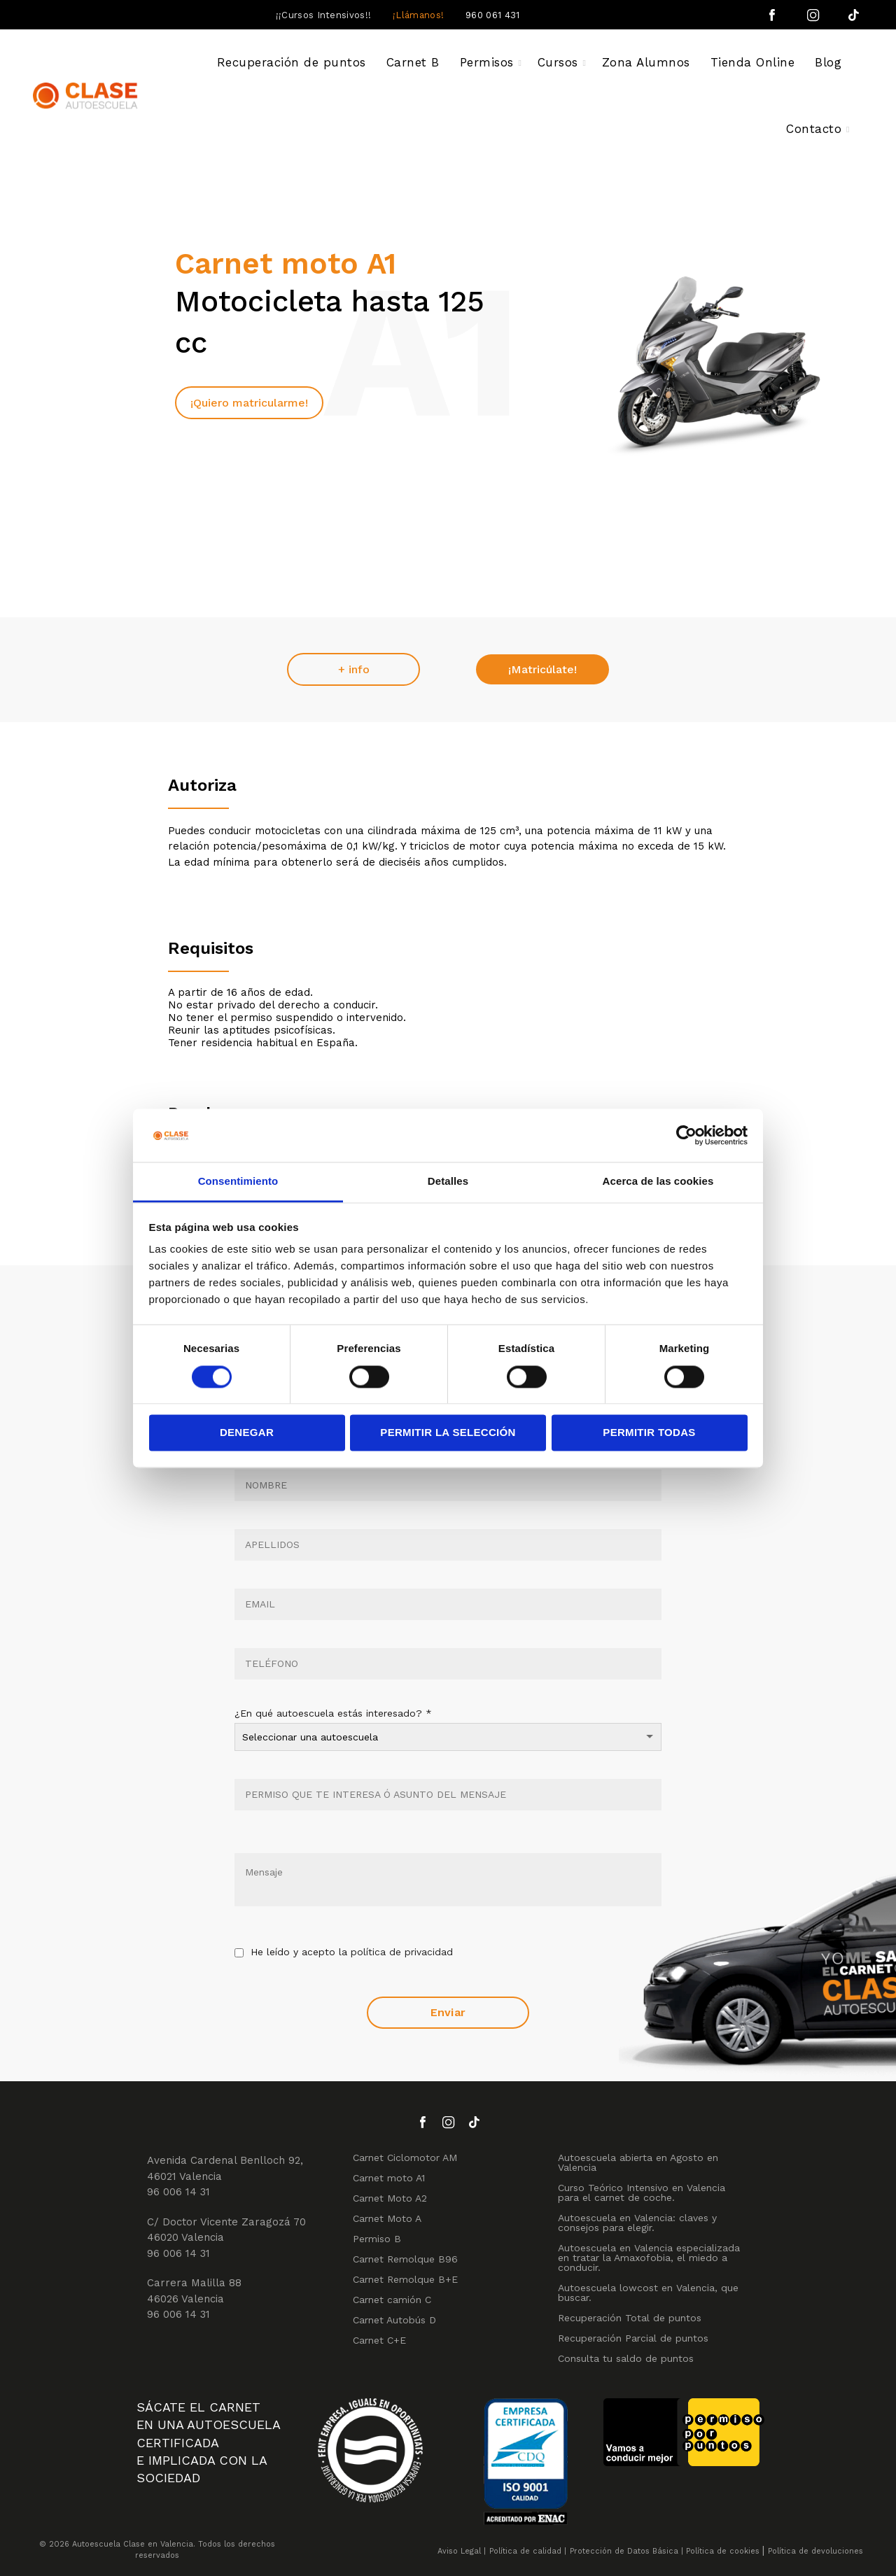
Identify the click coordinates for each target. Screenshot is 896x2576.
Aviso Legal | (462, 2551)
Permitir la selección (447, 1433)
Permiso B (377, 2238)
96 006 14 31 (178, 2192)
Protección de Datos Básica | (626, 2551)
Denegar (247, 1433)
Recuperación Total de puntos (629, 2317)
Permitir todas (649, 1433)
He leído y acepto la (343, 1953)
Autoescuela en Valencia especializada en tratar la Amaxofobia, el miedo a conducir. (649, 2257)
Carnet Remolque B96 (405, 2259)
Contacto (813, 129)
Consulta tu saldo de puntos (626, 2358)
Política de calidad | (527, 2551)
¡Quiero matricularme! (249, 402)
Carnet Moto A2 (390, 2198)
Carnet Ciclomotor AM (405, 2157)
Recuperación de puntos (291, 62)
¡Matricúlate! (542, 669)
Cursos (558, 62)
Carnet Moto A (387, 2218)
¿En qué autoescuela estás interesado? (333, 1713)
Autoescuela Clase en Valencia (132, 2544)
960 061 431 (492, 15)
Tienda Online (752, 62)
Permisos (487, 62)
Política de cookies (722, 2551)
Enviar (448, 2012)
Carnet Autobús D (394, 2319)
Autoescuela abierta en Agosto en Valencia (638, 2162)
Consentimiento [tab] (238, 1182)
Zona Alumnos (646, 62)
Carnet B (413, 62)
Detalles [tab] (448, 1182)
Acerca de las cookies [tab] (658, 1182)
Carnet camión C (392, 2299)
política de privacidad (402, 1951)
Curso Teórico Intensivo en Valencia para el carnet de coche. (641, 2192)
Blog (828, 62)
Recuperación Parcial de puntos (633, 2338)
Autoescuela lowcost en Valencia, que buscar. (648, 2292)
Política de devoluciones (815, 2551)
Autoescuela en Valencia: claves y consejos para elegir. (637, 2222)
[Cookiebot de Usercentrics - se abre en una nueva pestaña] (686, 1135)
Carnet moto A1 (389, 2177)
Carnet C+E (379, 2340)
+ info (354, 669)
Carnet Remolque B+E (405, 2279)
